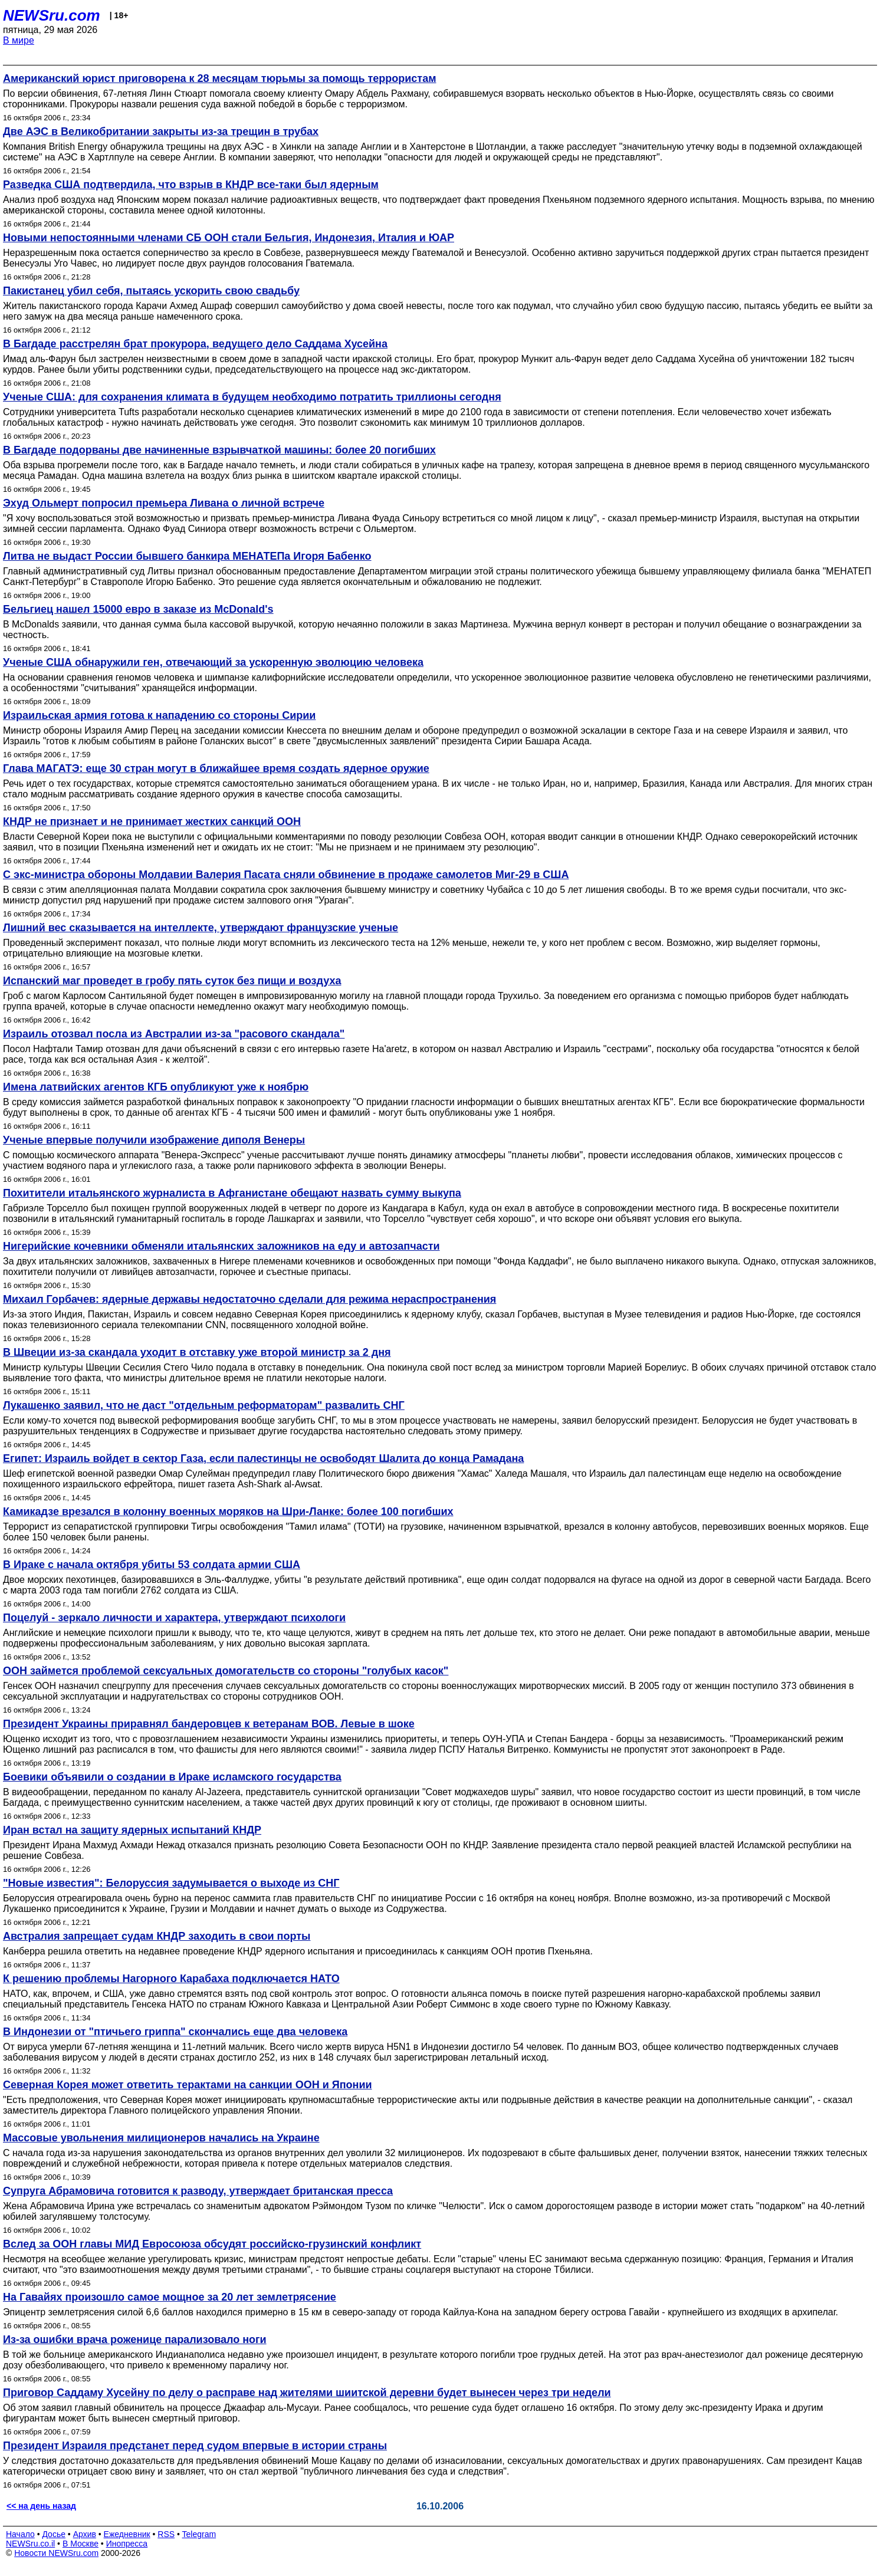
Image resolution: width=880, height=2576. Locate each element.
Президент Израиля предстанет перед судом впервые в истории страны (195, 2446)
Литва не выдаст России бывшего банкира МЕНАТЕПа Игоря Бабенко (187, 556)
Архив (84, 2534)
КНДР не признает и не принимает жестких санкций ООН (152, 821)
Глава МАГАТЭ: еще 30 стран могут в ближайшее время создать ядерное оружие (216, 768)
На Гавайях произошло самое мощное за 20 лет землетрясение (169, 2297)
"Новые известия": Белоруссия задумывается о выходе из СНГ (171, 1883)
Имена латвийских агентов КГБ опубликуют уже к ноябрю (155, 1087)
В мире (18, 40)
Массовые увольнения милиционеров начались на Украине (161, 2138)
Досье (53, 2534)
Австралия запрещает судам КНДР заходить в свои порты (156, 1936)
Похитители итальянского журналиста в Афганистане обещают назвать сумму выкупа (232, 1193)
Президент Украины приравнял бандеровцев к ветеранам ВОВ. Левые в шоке (209, 1724)
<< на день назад (41, 2506)
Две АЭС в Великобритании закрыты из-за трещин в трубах (160, 131)
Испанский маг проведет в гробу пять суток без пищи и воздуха (172, 981)
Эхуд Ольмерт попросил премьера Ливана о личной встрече (163, 503)
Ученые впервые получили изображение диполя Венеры (154, 1140)
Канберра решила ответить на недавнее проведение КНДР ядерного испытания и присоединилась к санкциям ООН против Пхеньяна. (298, 1951)
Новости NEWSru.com (56, 2553)
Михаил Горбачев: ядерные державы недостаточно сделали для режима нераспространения (249, 1299)
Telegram (199, 2534)
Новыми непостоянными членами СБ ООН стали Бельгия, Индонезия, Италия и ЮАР (228, 238)
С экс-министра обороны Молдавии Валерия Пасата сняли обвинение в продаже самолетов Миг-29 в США (286, 874)
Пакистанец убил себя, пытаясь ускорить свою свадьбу (151, 291)
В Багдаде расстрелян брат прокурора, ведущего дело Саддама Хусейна (195, 344)
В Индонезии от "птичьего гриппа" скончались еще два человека (175, 2032)
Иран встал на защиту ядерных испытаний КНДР (132, 1830)
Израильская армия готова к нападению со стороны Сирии (159, 715)
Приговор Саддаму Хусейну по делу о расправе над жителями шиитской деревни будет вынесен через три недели (307, 2392)
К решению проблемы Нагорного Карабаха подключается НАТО (171, 1978)
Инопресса (127, 2543)
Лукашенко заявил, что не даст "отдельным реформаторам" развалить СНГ (204, 1405)
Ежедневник (127, 2534)
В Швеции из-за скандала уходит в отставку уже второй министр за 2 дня (197, 1352)
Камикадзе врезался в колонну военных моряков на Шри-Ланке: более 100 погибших (228, 1511)
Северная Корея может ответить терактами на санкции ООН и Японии (187, 2085)
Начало (20, 2534)
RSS (166, 2534)
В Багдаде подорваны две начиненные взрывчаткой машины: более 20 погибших (219, 450)
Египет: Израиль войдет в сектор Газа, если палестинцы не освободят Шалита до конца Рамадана (263, 1458)
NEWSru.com (51, 15)
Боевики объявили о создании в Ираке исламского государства (172, 1777)
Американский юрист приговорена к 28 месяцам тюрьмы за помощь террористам (219, 78)
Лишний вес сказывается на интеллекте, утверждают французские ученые (200, 928)
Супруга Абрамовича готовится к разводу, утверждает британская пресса (198, 2191)
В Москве (80, 2543)
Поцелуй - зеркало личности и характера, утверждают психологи (174, 1618)
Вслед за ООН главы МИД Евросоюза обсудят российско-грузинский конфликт (212, 2244)
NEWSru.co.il (30, 2543)
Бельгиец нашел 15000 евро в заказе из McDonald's (138, 609)
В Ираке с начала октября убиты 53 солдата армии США (151, 1564)
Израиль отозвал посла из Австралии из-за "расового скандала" (173, 1034)
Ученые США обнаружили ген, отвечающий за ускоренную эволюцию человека (213, 662)
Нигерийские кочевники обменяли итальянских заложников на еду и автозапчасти (221, 1246)
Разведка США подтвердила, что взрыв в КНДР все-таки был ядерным (191, 184)
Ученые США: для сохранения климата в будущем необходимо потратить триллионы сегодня (252, 397)
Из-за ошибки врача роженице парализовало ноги (135, 2339)
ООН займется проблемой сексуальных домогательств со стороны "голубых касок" (225, 1671)
